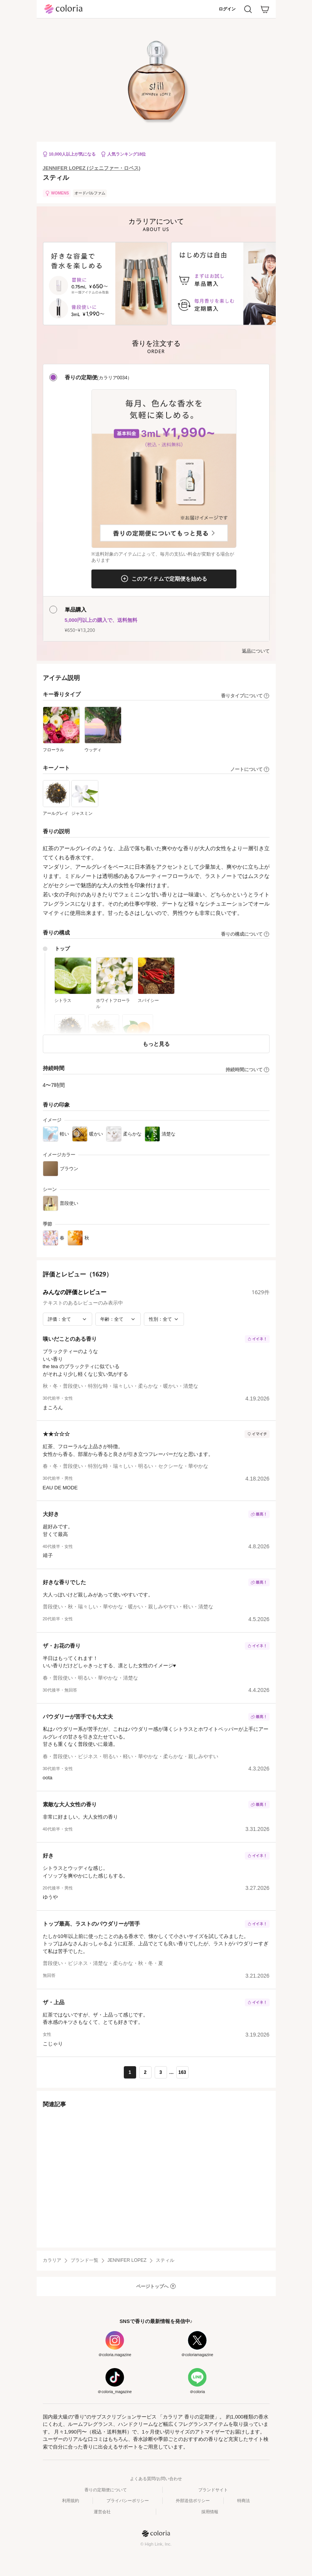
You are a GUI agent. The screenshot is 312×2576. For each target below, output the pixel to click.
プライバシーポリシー (127, 2500)
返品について (256, 651)
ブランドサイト (213, 2489)
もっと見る (156, 1043)
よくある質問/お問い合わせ (156, 2478)
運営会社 (102, 2511)
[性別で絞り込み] (164, 1319)
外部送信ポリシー (193, 2500)
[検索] (248, 9)
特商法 (243, 2500)
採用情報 (209, 2511)
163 (182, 2072)
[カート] (265, 9)
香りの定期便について (105, 2489)
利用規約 (70, 2500)
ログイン (227, 9)
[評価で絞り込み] (67, 1319)
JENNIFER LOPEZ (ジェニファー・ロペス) (92, 168)
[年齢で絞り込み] (118, 1319)
